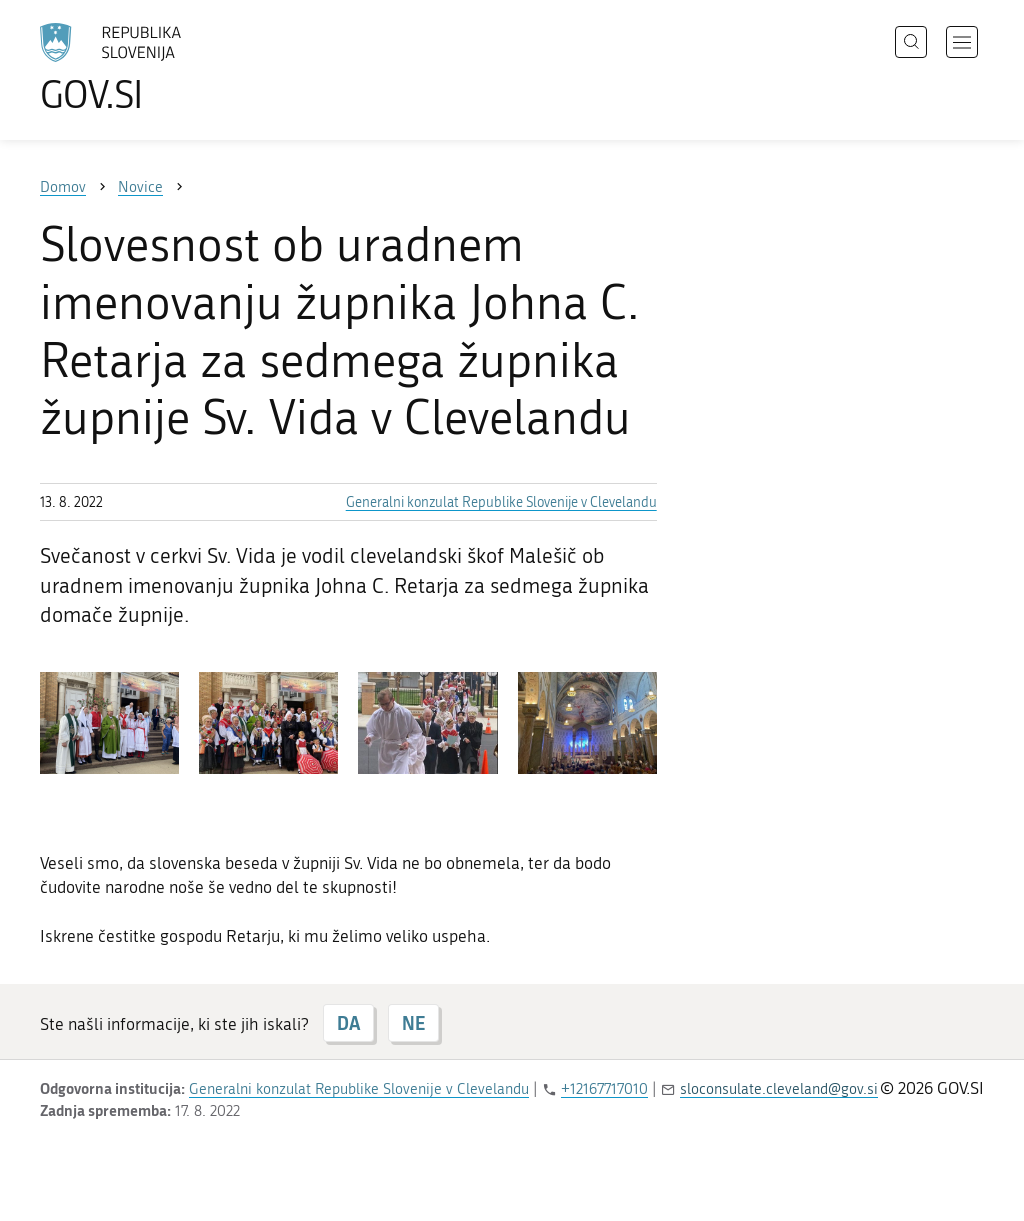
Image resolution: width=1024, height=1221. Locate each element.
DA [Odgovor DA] (348, 1023)
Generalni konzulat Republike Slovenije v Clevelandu (501, 502)
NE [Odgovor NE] (413, 1023)
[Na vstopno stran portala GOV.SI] (166, 68)
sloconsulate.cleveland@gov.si (779, 1089)
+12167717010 (604, 1089)
